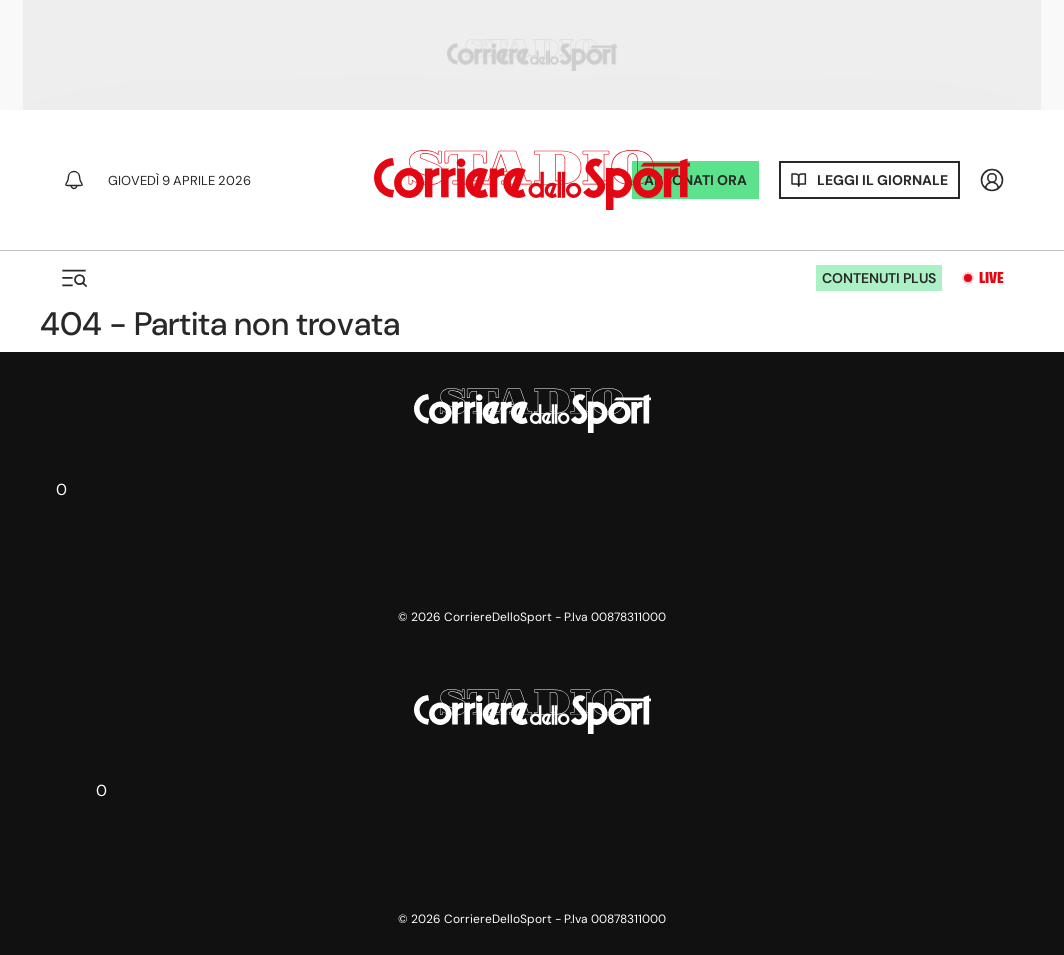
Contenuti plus (879, 278)
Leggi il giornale (882, 180)
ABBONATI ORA (695, 180)
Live (991, 278)
